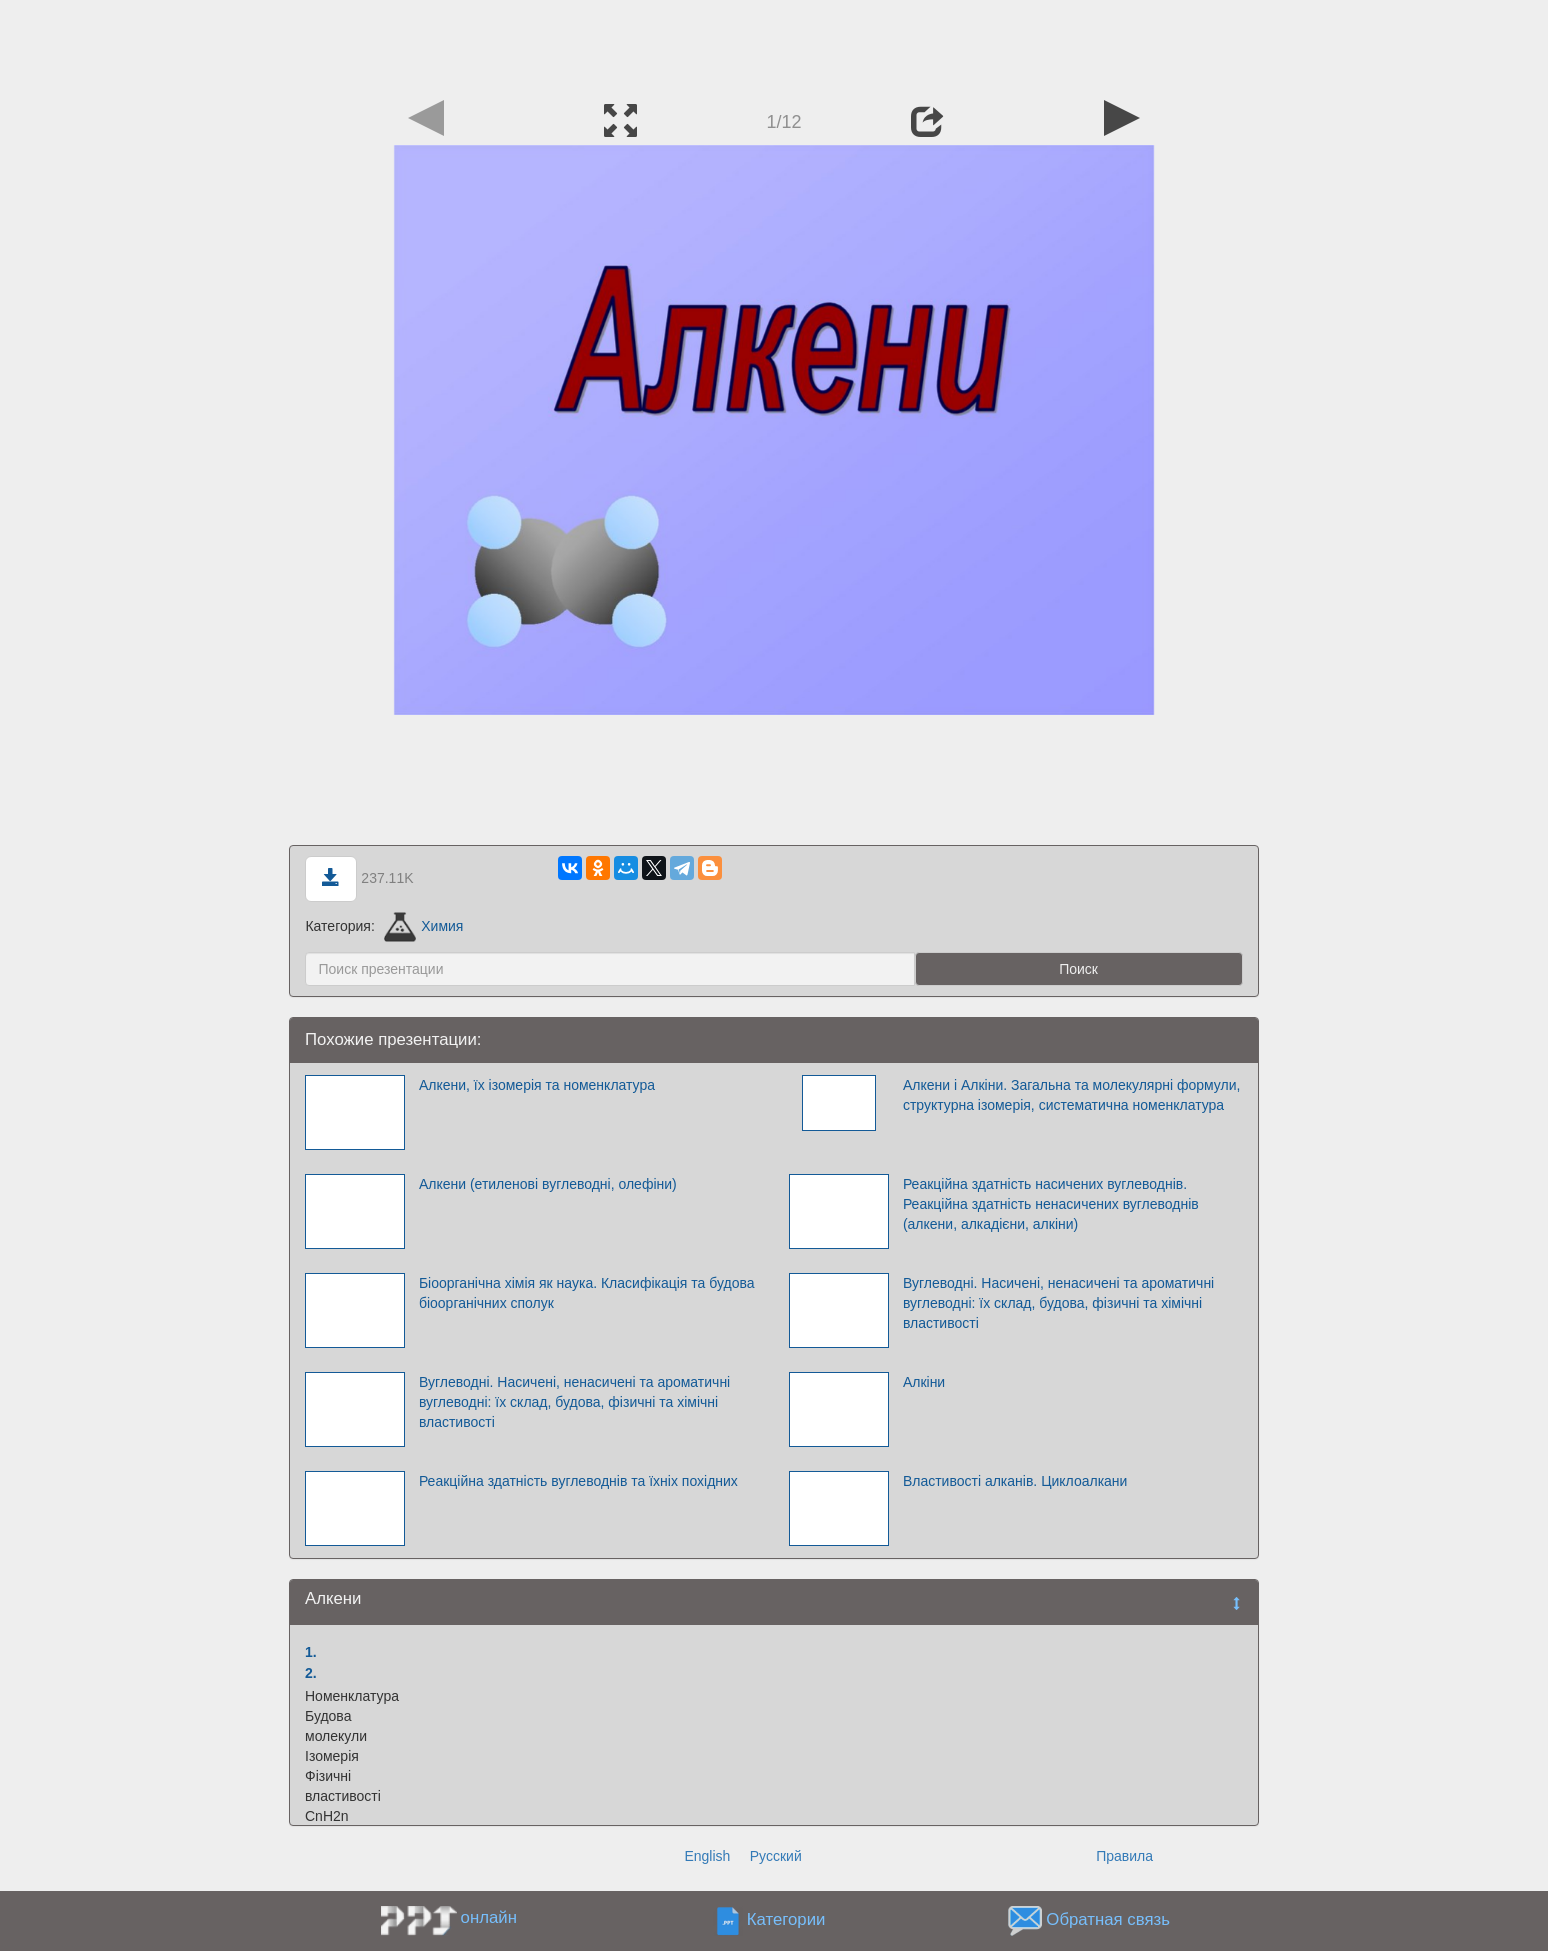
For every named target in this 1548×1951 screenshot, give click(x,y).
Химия (424, 926)
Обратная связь (1108, 1919)
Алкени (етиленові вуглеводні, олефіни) (548, 1184)
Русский (776, 1856)
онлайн (489, 1917)
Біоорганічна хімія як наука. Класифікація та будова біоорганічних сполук (587, 1293)
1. (311, 1652)
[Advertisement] (774, 45)
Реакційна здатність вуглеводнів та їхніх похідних (578, 1481)
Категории (786, 1919)
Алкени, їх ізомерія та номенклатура (537, 1085)
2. (311, 1673)
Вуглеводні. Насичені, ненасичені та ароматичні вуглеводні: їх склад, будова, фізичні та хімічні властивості (1058, 1303)
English (707, 1856)
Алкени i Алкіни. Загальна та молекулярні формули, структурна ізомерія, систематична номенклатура (1071, 1095)
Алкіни (924, 1382)
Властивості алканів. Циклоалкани (1015, 1481)
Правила (1124, 1856)
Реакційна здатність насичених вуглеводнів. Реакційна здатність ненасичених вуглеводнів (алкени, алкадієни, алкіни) (1051, 1204)
